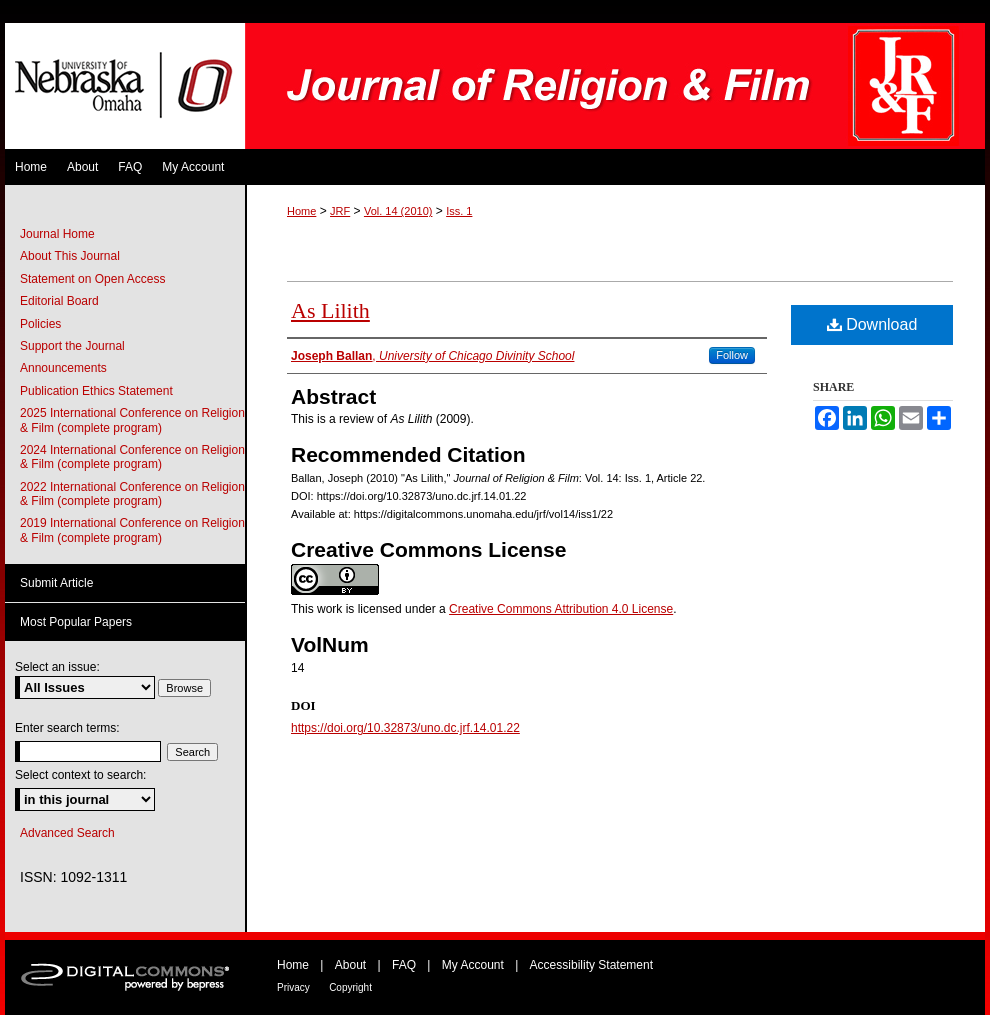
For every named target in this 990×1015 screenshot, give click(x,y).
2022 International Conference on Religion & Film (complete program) (132, 494)
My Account (473, 965)
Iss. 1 (459, 211)
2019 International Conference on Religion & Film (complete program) (132, 530)
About (350, 965)
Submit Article (56, 583)
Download (872, 324)
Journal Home (57, 234)
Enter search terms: (67, 728)
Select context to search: (80, 775)
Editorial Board (59, 301)
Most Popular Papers (76, 622)
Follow (732, 355)
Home (301, 211)
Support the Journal (72, 346)
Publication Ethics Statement (96, 391)
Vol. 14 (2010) (398, 211)
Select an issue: (57, 667)
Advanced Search (67, 833)
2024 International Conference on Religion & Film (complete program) (132, 457)
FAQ (404, 965)
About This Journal (70, 256)
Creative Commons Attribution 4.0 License (561, 609)
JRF (340, 211)
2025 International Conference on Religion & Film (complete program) (132, 420)
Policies (40, 324)
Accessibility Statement (591, 965)
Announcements (63, 368)
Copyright (350, 987)
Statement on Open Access (92, 279)
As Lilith (330, 310)
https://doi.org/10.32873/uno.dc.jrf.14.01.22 (405, 728)
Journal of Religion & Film (615, 86)
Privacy (293, 987)
